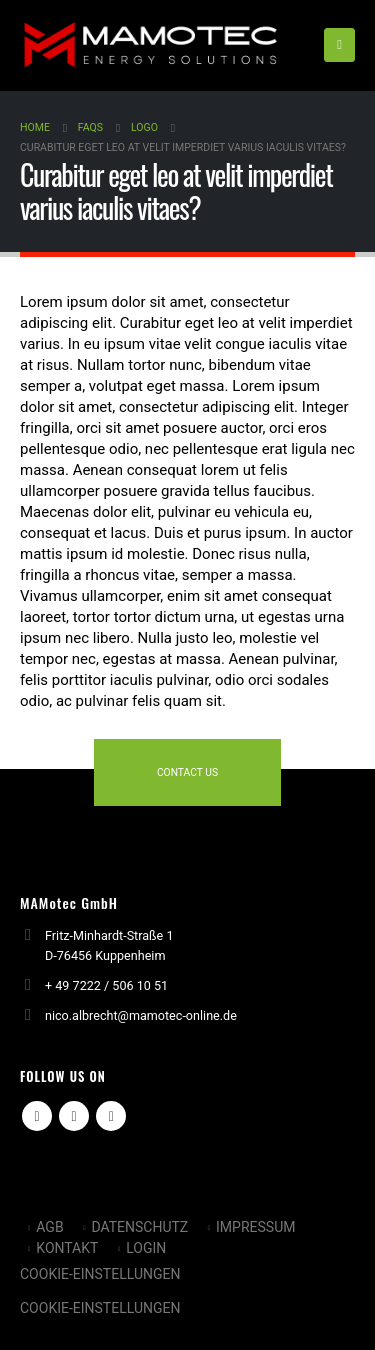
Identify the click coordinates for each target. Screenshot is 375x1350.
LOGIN (146, 1248)
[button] (339, 45)
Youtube (74, 1116)
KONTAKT (67, 1248)
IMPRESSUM (255, 1227)
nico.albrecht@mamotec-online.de (141, 1015)
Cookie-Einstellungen (100, 1274)
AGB (49, 1227)
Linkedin (111, 1116)
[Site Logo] (150, 45)
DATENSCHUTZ (139, 1227)
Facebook (37, 1116)
